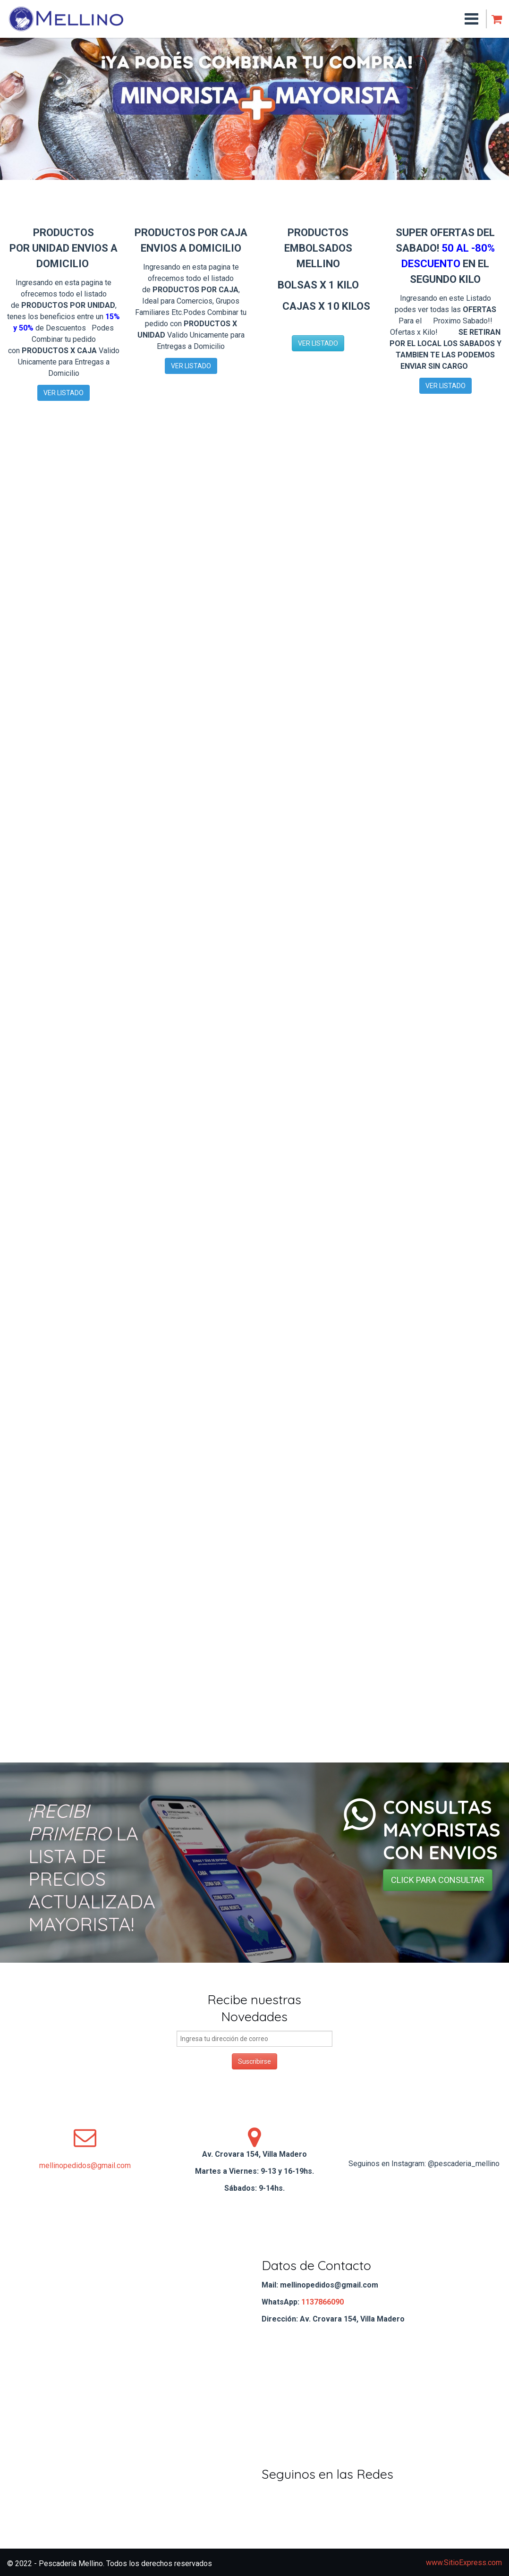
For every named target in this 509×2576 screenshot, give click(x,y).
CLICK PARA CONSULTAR (437, 1880)
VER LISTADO (63, 393)
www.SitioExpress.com (464, 2562)
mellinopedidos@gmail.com (85, 2165)
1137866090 (322, 2301)
